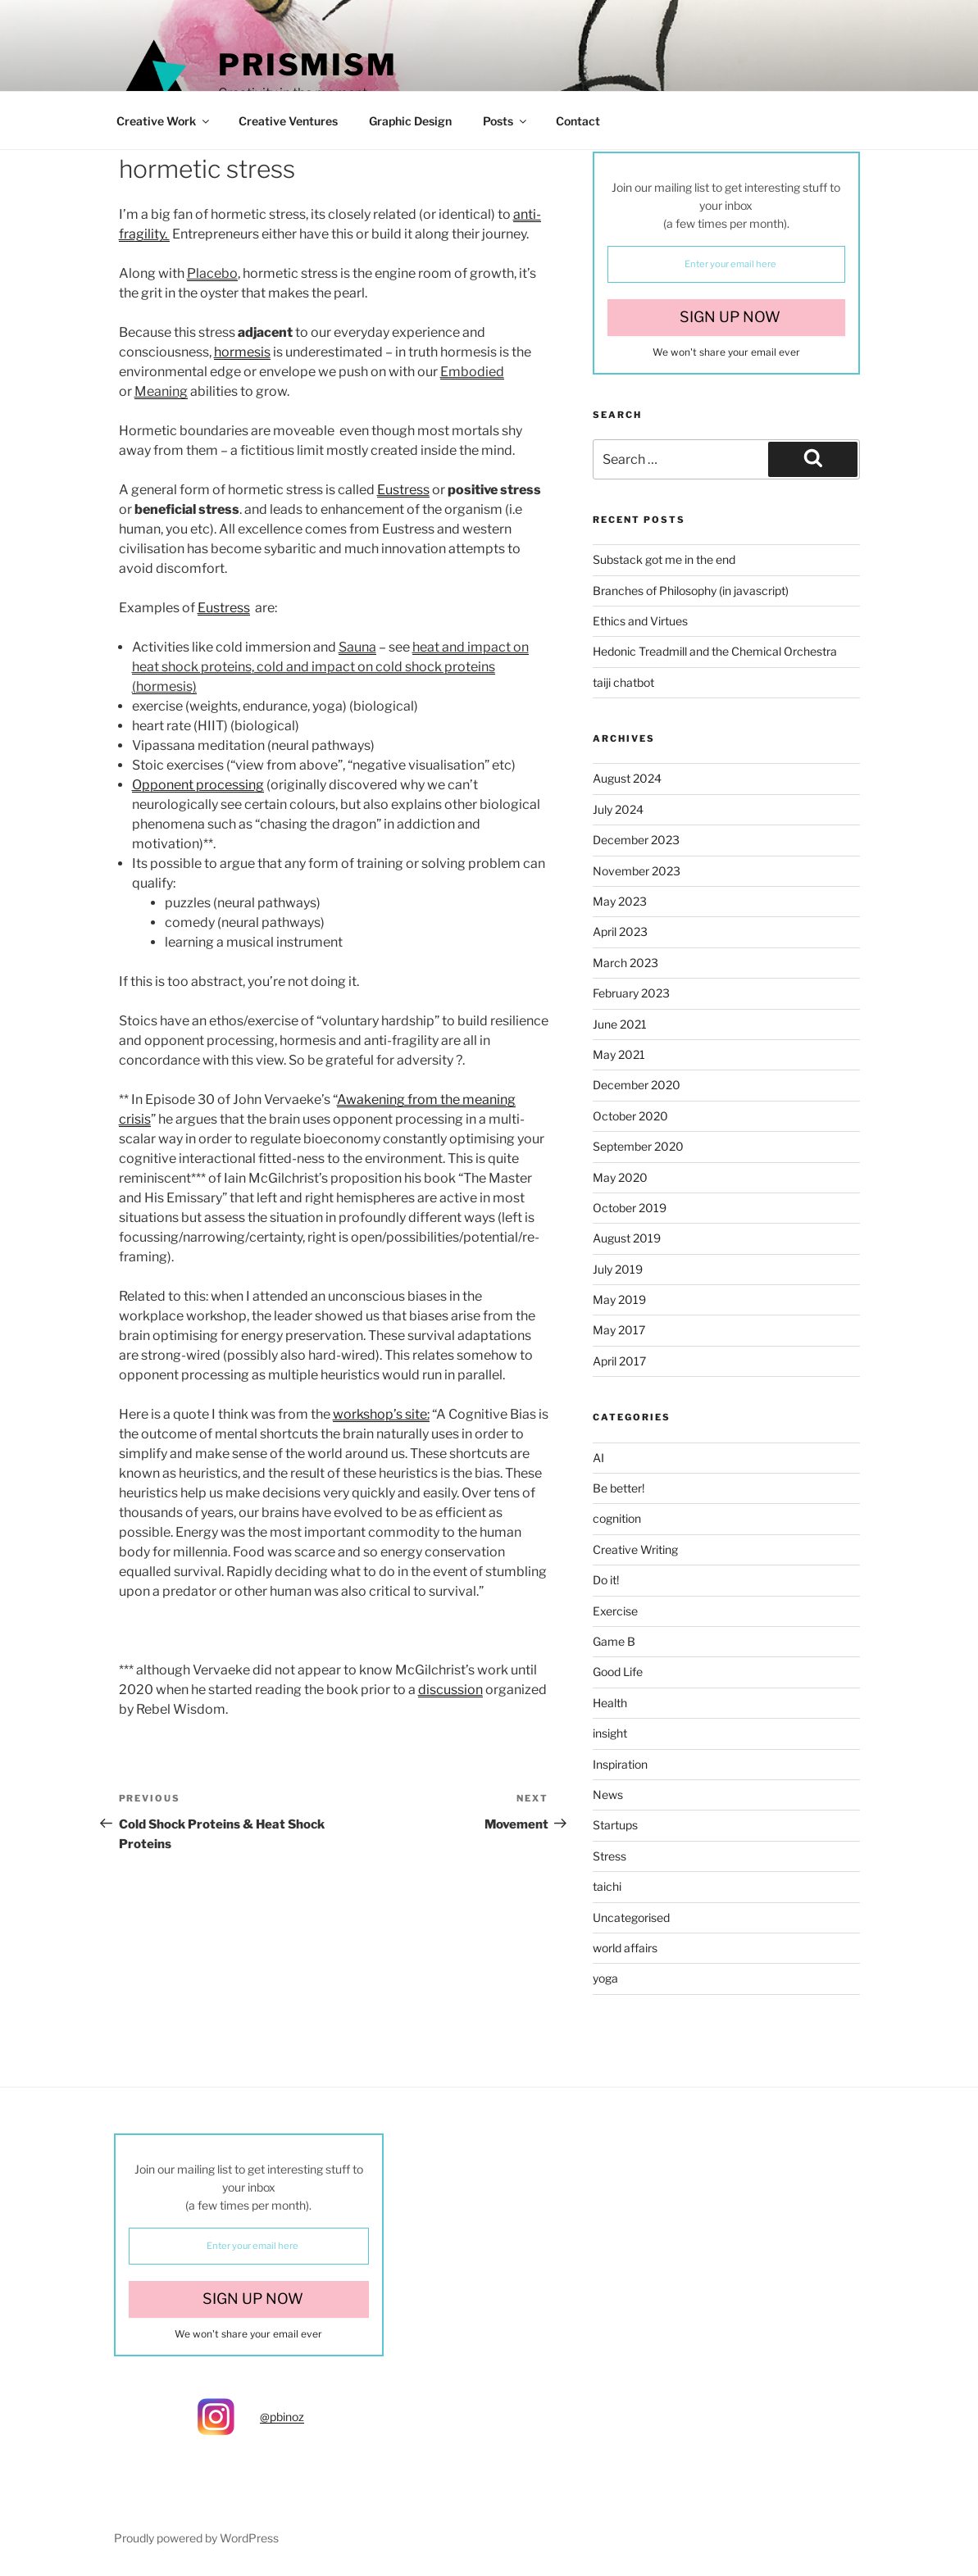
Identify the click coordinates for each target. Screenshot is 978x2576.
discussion (450, 1689)
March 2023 (625, 963)
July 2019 (618, 1269)
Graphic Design (410, 121)
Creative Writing (635, 1549)
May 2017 (619, 1330)
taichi (607, 1886)
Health (610, 1703)
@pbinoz (282, 2417)
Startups (615, 1825)
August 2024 (627, 778)
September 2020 (638, 1146)
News (608, 1794)
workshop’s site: (381, 1414)
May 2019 (619, 1299)
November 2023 (636, 871)
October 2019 (629, 1208)
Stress (609, 1856)
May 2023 (620, 901)
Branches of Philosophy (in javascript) (691, 590)
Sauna (357, 647)
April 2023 (620, 931)
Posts (506, 121)
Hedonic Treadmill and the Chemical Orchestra (715, 651)
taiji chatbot (623, 682)
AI (598, 1458)
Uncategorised (631, 1917)
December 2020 (636, 1085)
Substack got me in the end (664, 559)
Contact (578, 121)
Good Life (618, 1672)
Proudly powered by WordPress (196, 2538)
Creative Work (164, 121)
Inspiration (620, 1764)
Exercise (615, 1611)
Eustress (403, 489)
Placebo (212, 273)
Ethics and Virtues (640, 621)
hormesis (242, 352)
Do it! (606, 1580)
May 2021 (619, 1054)
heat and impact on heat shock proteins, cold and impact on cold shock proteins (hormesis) (330, 666)
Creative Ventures (288, 121)
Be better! (618, 1488)
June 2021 (620, 1024)
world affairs (625, 1948)
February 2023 (631, 993)
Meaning (161, 391)
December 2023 (636, 840)
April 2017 (619, 1361)
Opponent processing (198, 785)
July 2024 (618, 809)
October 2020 (630, 1116)
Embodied (472, 371)
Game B (614, 1641)
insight (610, 1733)
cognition (617, 1518)
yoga (605, 1978)
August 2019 (627, 1238)
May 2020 (620, 1177)
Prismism (308, 65)
